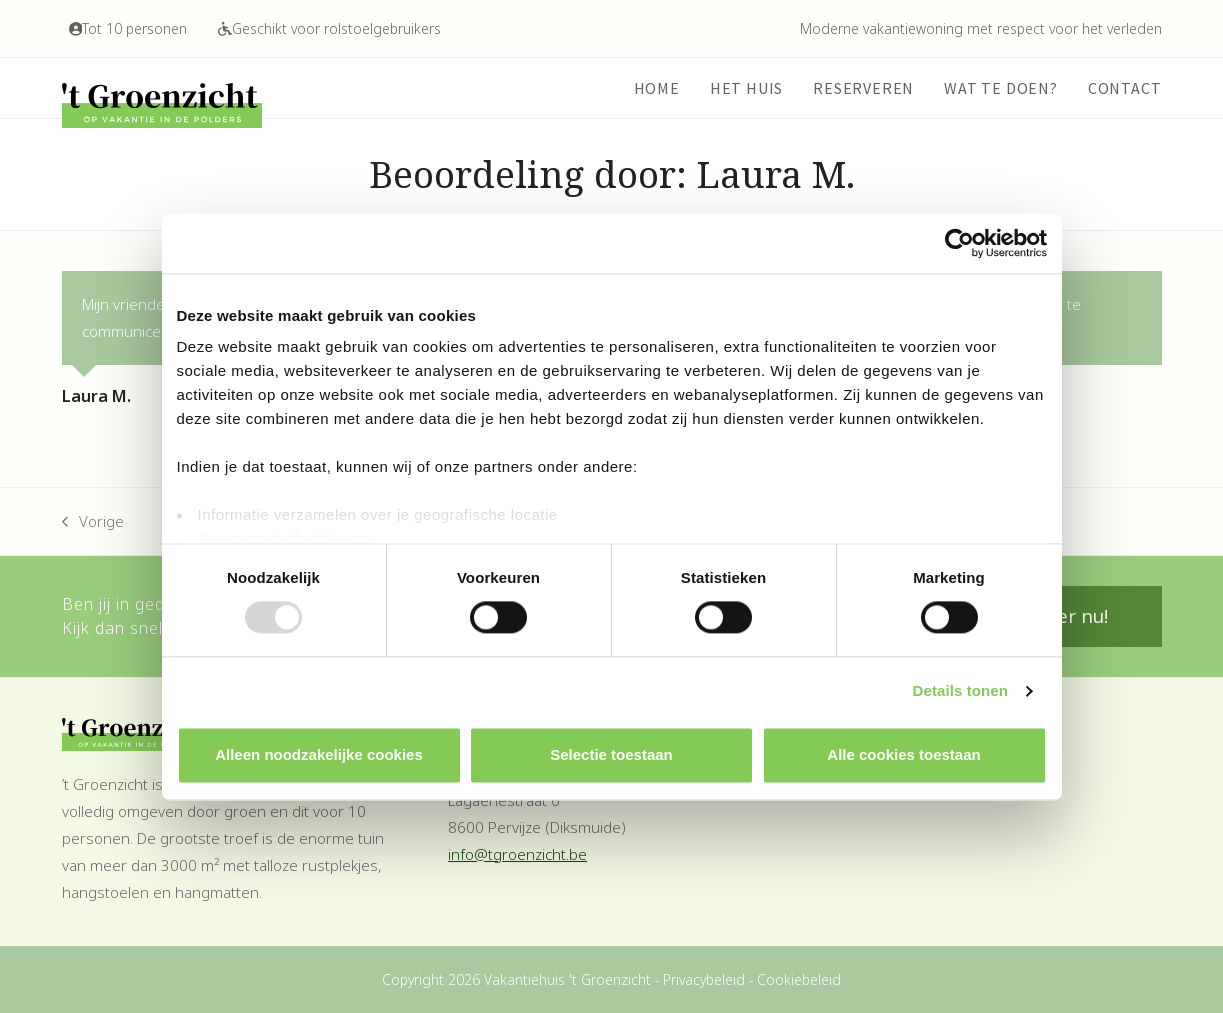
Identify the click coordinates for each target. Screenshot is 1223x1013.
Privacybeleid (704, 979)
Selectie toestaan (611, 754)
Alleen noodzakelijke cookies (319, 754)
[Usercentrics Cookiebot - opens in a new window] (959, 243)
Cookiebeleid (799, 979)
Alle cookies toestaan (903, 754)
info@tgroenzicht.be (517, 854)
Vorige (93, 523)
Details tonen (960, 691)
